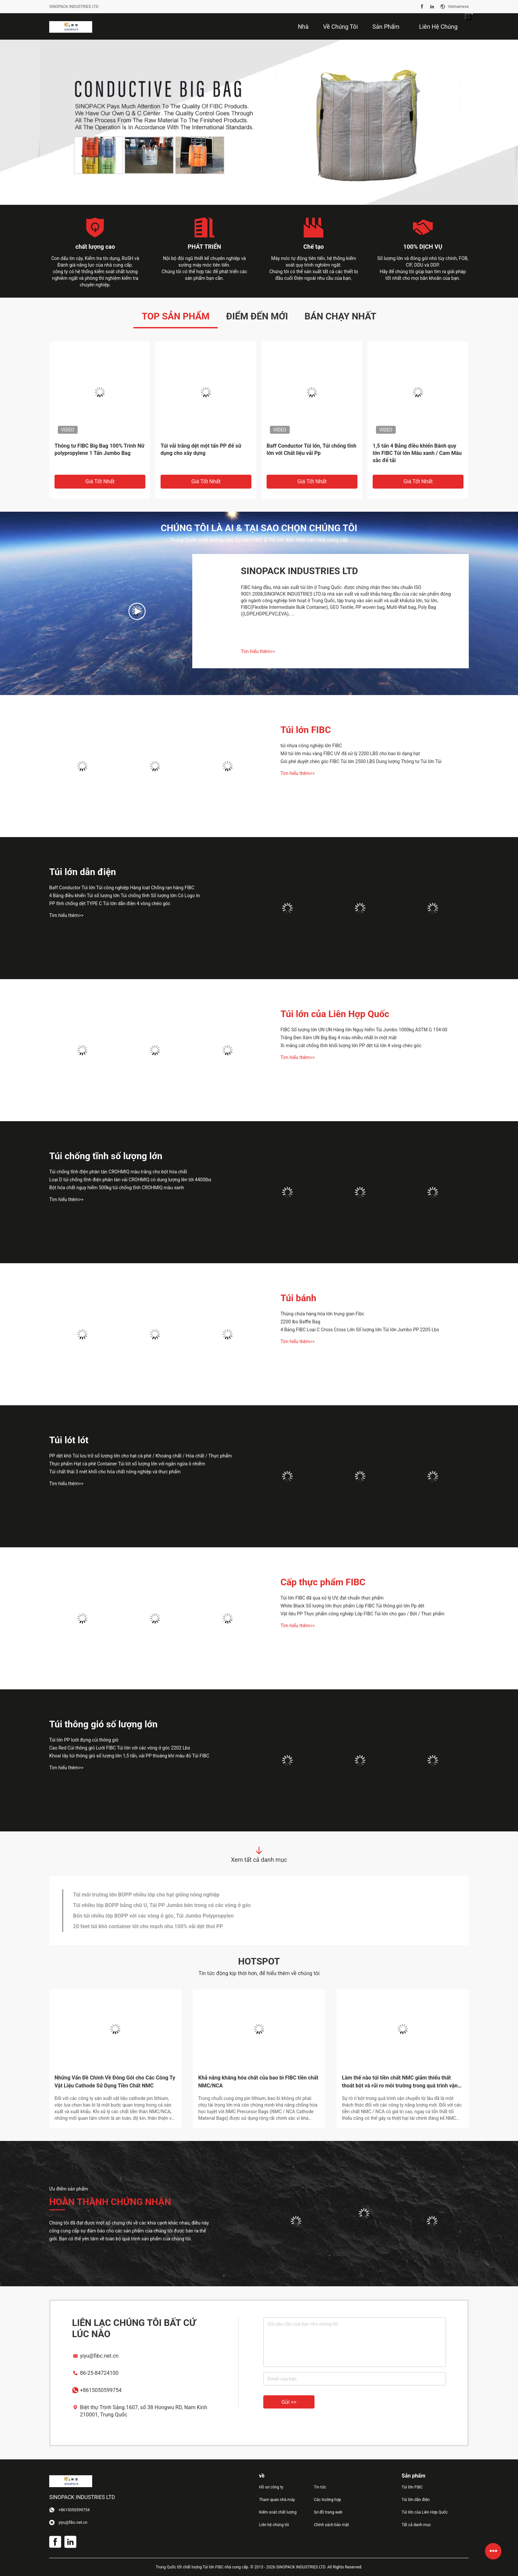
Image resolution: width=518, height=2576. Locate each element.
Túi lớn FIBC (305, 729)
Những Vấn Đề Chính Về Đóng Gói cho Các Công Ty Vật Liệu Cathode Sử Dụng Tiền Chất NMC (115, 2082)
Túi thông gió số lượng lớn (103, 1724)
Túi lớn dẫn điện (82, 871)
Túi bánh (298, 1298)
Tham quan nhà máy (277, 2499)
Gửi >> (288, 2402)
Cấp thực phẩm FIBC (322, 1582)
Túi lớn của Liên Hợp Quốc (334, 1014)
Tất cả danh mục (416, 2524)
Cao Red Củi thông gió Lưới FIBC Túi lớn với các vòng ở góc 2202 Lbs (119, 1747)
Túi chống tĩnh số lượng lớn (105, 1156)
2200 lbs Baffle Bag (300, 1321)
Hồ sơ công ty (271, 2487)
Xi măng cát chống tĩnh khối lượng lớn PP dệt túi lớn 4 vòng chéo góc (351, 1045)
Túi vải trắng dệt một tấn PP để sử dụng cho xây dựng (201, 449)
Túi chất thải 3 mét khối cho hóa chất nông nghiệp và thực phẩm (115, 1471)
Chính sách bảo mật (331, 2524)
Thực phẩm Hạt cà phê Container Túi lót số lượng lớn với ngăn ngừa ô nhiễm (127, 1463)
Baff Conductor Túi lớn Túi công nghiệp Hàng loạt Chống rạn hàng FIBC (121, 887)
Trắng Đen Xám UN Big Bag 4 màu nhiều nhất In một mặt (338, 1037)
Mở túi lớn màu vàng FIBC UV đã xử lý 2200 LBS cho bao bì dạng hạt (350, 753)
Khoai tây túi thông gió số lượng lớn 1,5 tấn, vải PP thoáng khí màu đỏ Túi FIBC (129, 1755)
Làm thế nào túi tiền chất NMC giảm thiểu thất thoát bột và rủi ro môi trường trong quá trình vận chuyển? (400, 2082)
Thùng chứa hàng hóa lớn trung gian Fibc (322, 1313)
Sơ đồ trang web (328, 2512)
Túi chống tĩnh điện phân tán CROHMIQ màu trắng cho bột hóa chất (118, 1171)
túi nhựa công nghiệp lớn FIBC (311, 745)
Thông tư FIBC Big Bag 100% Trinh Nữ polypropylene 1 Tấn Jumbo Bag (99, 449)
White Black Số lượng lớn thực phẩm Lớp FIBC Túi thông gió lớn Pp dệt (352, 1605)
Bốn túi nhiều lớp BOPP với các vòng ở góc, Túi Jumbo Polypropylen (153, 1916)
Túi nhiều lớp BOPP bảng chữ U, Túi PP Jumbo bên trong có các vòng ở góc (162, 1905)
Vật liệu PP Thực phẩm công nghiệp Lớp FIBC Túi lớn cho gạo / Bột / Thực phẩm (362, 1613)
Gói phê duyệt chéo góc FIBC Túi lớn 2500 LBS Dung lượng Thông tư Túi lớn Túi (360, 761)
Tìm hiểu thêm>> (258, 651)
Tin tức (320, 2487)
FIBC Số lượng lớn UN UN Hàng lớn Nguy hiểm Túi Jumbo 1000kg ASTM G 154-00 (363, 1029)
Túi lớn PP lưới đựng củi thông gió (84, 1740)
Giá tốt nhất (99, 481)
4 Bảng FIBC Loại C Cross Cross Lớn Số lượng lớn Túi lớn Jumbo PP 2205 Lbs (359, 1329)
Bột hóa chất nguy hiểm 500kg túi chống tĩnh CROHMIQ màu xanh (116, 1187)
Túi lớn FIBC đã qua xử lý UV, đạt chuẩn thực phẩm (332, 1598)
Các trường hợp (327, 2499)
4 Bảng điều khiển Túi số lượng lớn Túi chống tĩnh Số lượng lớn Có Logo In (124, 895)
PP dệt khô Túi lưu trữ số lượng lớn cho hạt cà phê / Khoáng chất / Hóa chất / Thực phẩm (140, 1455)
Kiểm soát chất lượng (278, 2512)
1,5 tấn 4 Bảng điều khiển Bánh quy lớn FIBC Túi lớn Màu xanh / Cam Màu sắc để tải (417, 453)
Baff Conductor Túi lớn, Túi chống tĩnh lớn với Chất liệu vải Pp (311, 449)
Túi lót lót (69, 1440)
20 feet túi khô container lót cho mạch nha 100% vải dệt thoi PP (148, 1926)
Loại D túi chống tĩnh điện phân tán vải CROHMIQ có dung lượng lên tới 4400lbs (130, 1179)
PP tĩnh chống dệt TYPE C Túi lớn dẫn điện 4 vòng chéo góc (109, 903)
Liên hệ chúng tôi (274, 2524)
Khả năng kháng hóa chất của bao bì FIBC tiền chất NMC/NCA (258, 2082)
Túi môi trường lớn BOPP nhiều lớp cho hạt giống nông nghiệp (146, 1895)
